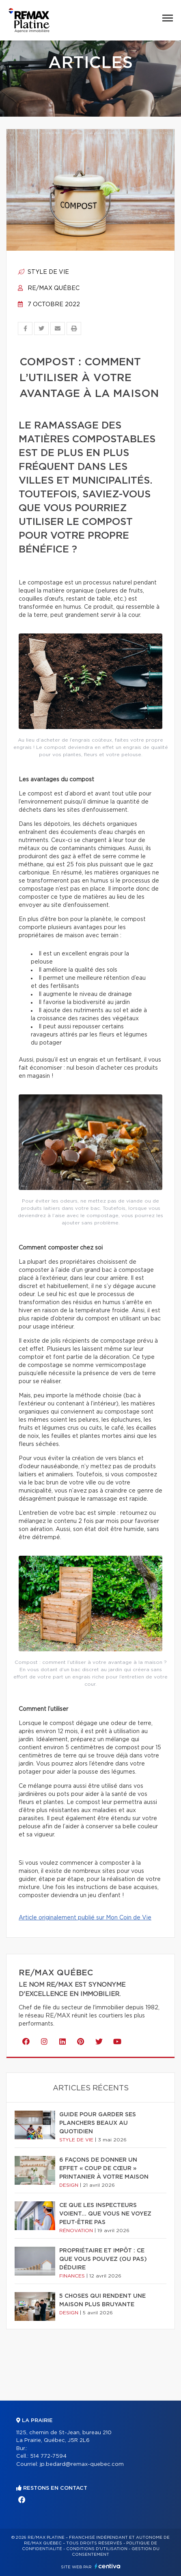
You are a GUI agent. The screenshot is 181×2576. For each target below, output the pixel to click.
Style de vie (43, 272)
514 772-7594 (48, 2456)
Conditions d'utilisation (96, 2549)
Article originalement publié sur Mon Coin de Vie (85, 1918)
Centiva (108, 2566)
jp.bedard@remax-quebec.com (82, 2464)
